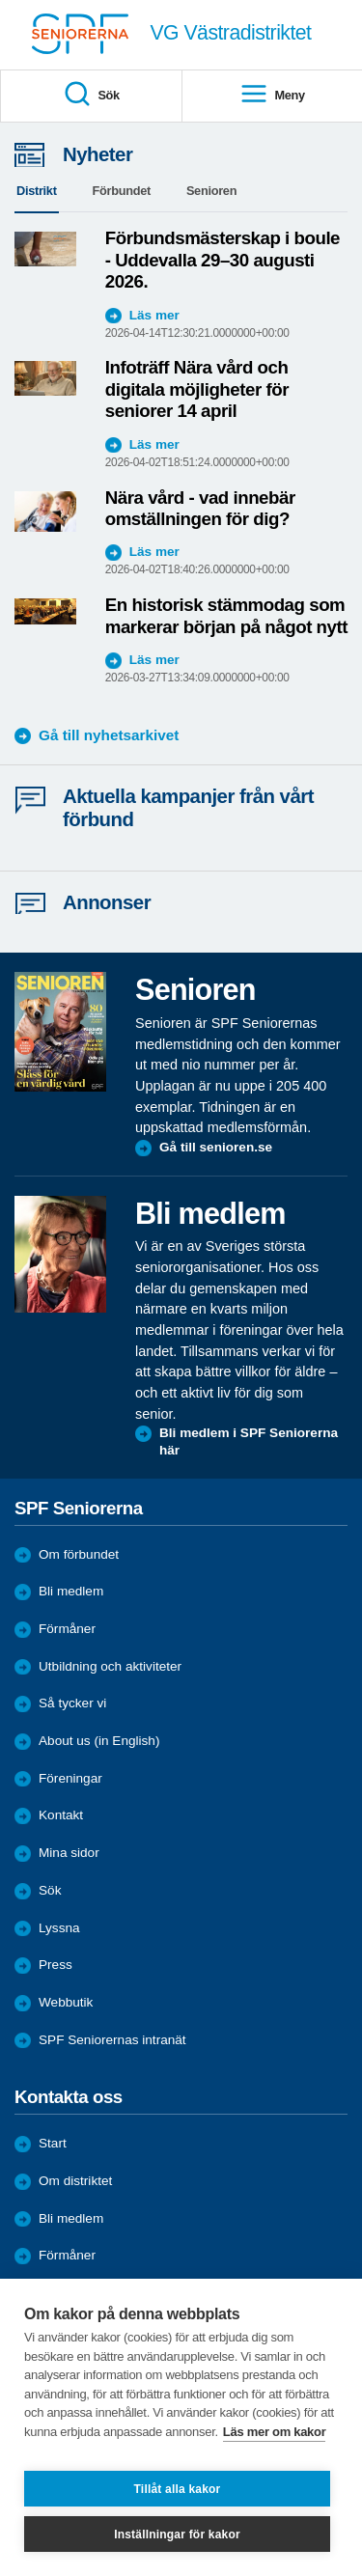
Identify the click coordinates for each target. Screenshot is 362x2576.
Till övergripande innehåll (0, 0)
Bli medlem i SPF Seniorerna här (248, 1441)
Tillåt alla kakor (177, 2489)
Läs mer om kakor (274, 2431)
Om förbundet (79, 1554)
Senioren (211, 190)
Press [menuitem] (55, 1964)
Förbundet (122, 190)
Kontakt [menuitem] (61, 1815)
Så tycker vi (72, 1703)
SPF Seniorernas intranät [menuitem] (112, 2040)
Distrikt (36, 190)
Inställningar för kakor (177, 2534)
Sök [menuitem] (91, 95)
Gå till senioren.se (215, 1147)
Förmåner (67, 1628)
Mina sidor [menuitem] (69, 1852)
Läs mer (154, 315)
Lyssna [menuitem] (59, 1928)
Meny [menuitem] (272, 95)
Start (53, 2143)
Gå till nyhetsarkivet (109, 735)
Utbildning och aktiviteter (110, 1666)
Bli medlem (71, 1591)
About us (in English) (99, 1740)
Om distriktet (75, 2181)
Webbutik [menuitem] (66, 2002)
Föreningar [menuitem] (70, 1778)
